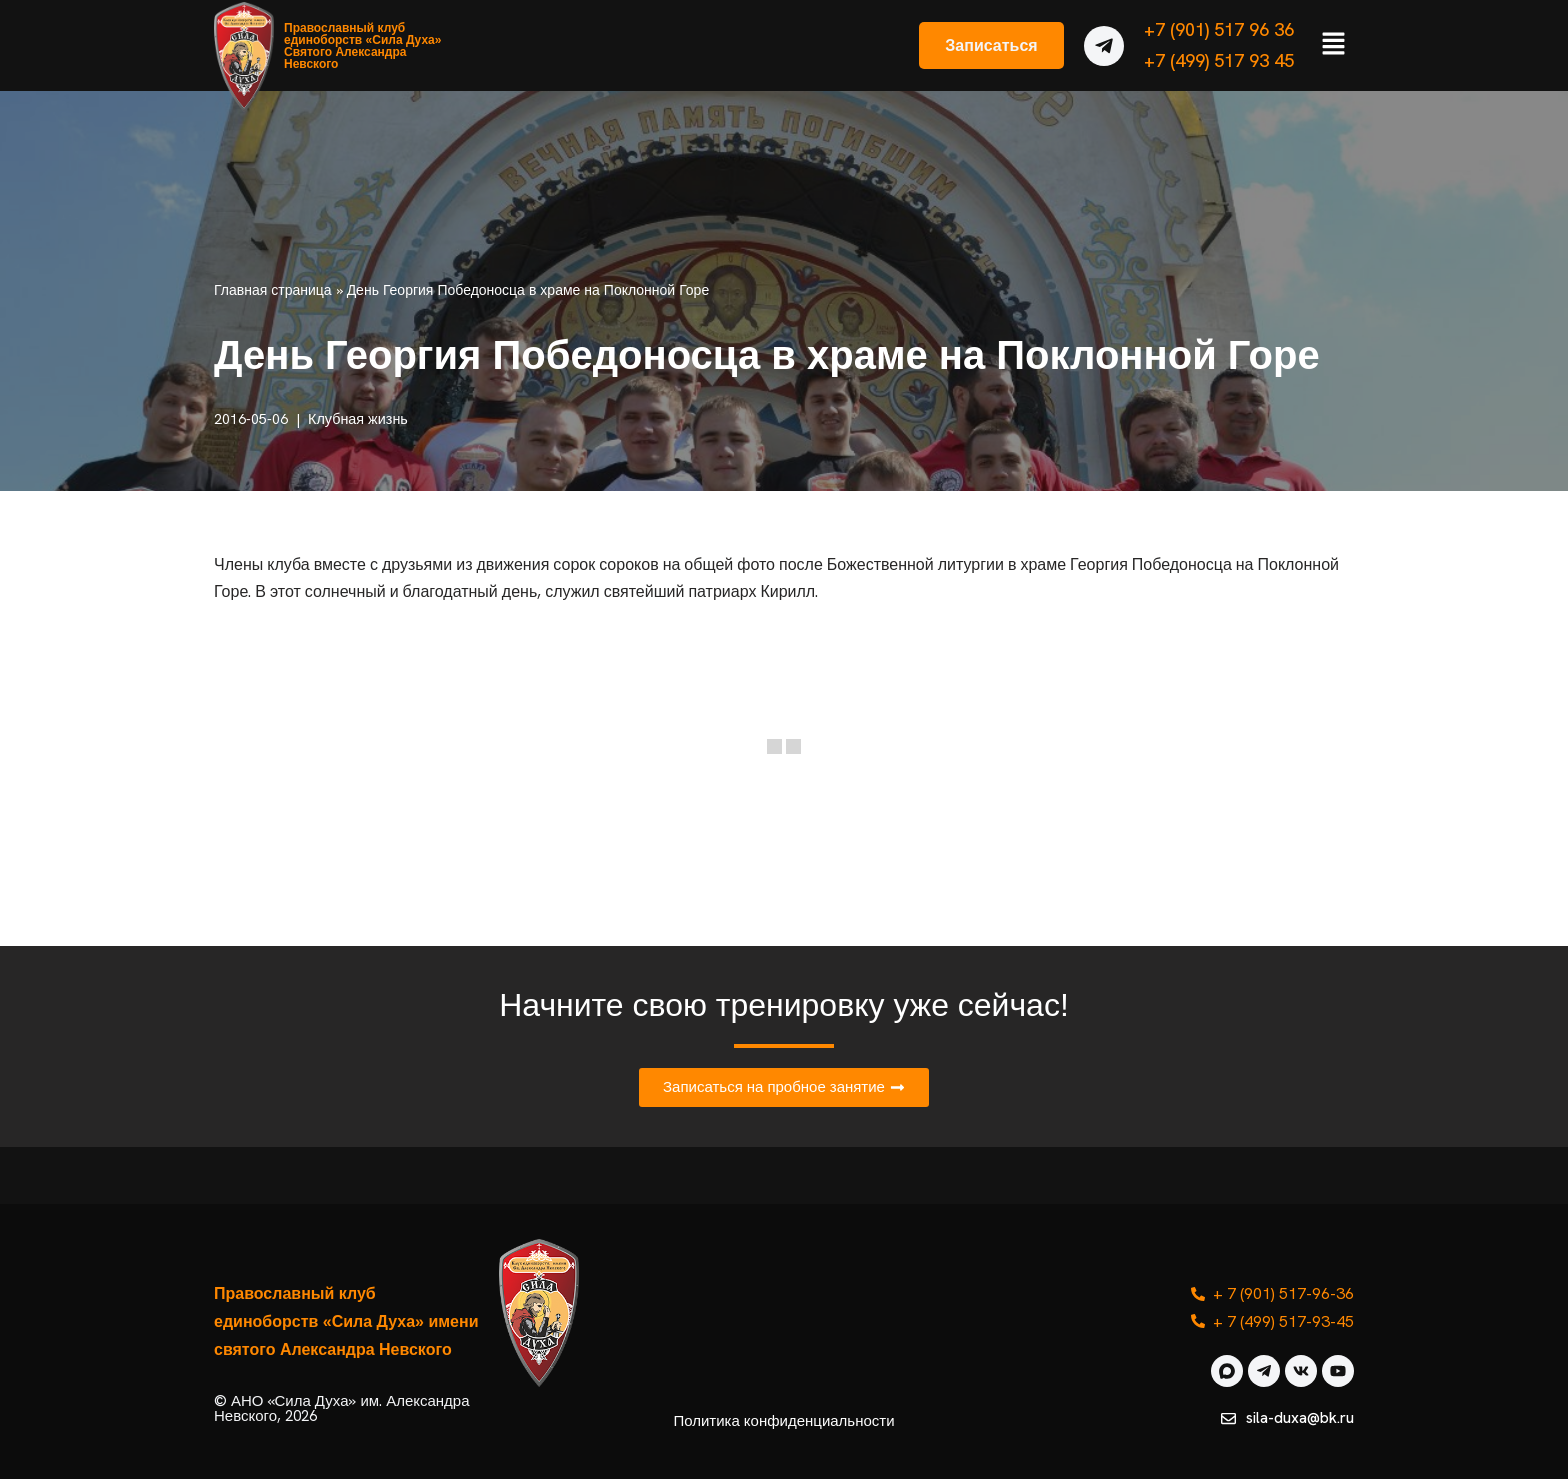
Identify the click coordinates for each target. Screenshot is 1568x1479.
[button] (1334, 45)
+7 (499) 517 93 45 (1219, 60)
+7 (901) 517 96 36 (1219, 29)
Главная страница (273, 290)
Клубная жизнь (358, 419)
